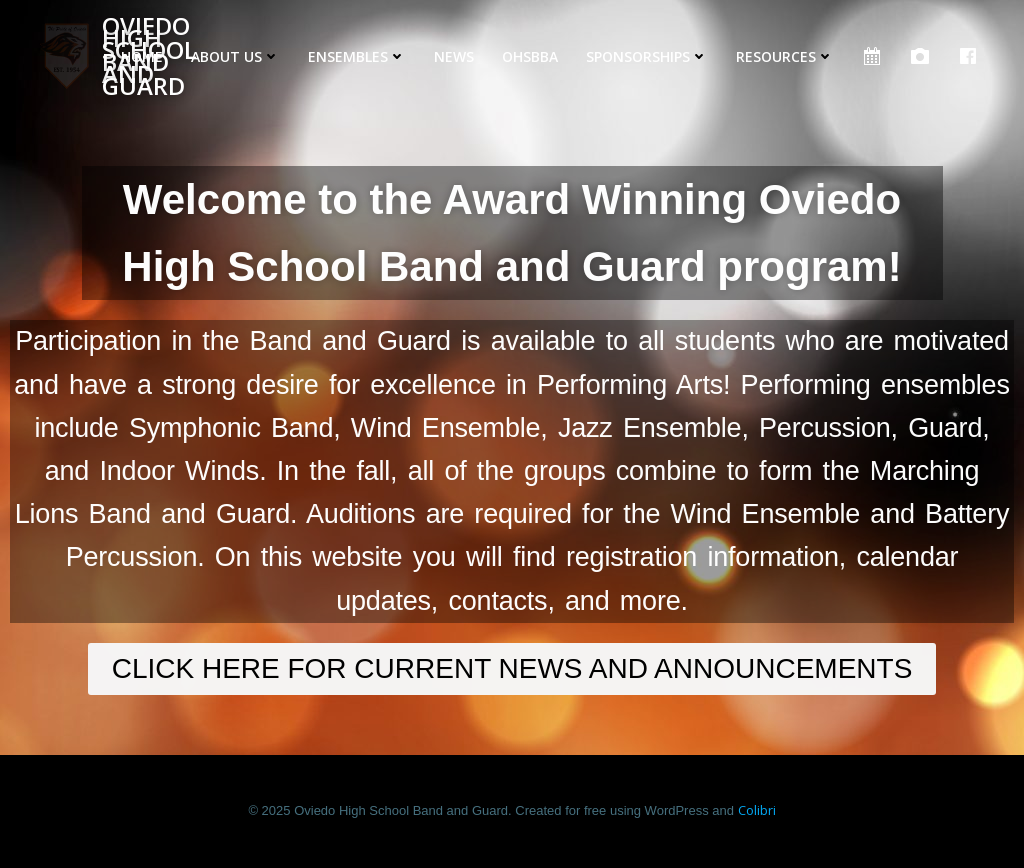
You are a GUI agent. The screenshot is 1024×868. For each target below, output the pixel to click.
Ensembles (357, 56)
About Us (235, 56)
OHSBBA (530, 56)
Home (142, 56)
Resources (785, 56)
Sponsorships (647, 56)
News (454, 56)
